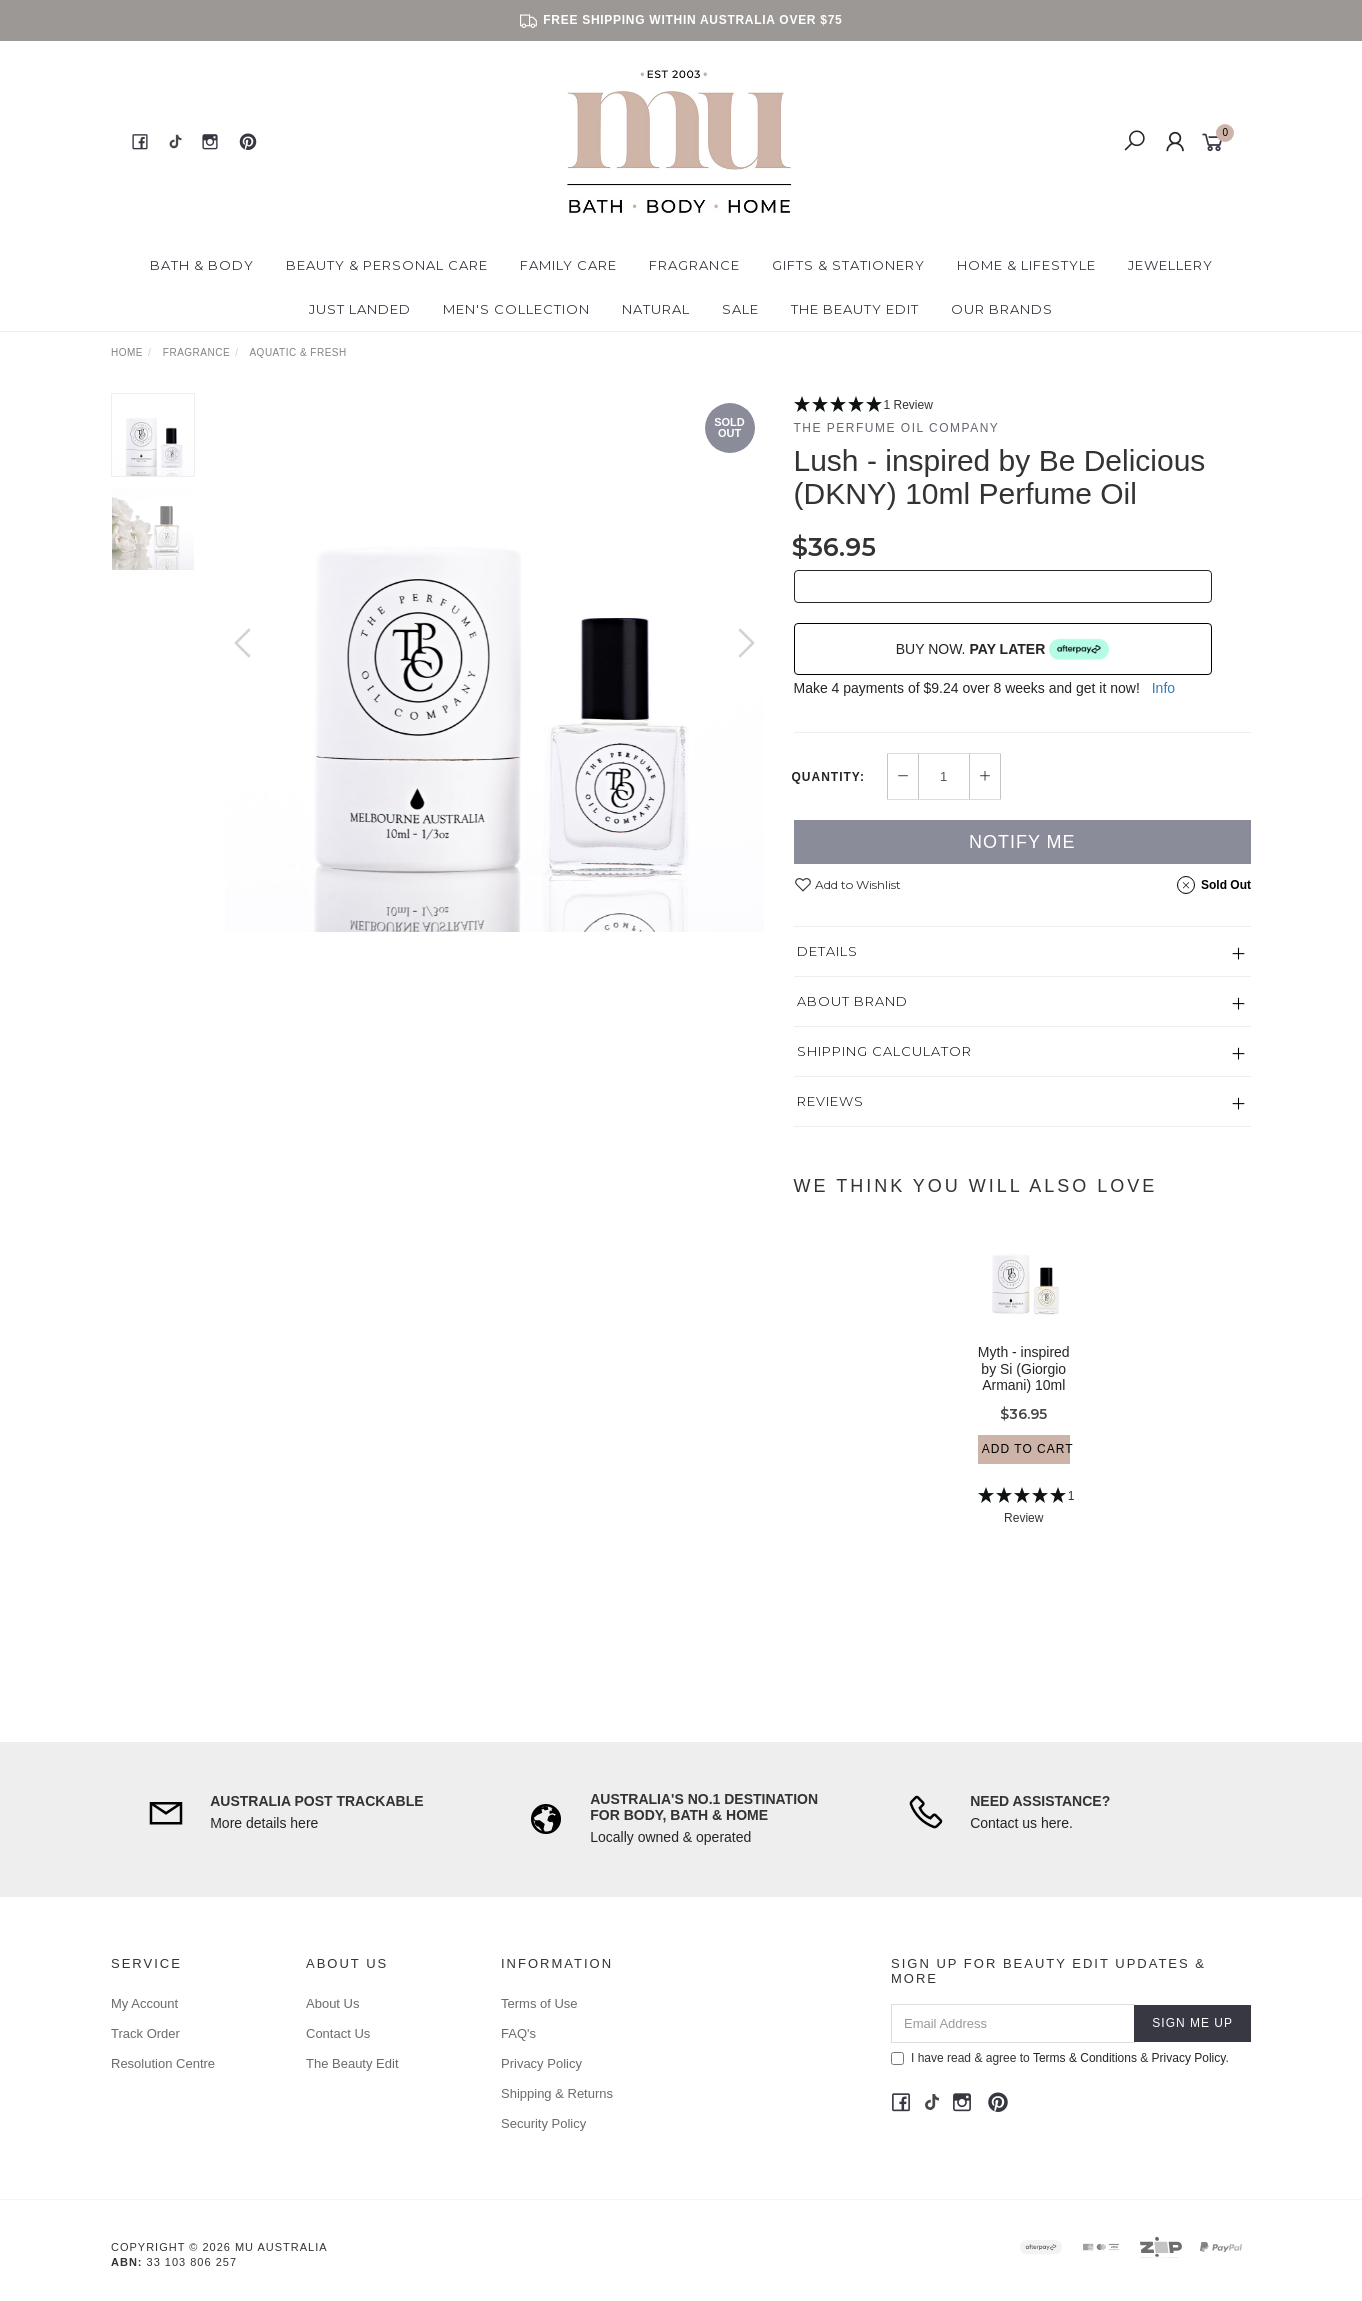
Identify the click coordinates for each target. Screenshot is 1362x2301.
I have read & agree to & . (1060, 2058)
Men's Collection (516, 309)
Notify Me (1022, 842)
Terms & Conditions (1085, 2058)
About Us (332, 2003)
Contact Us (338, 2033)
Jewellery (1170, 265)
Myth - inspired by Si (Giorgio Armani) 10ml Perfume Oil (1024, 1399)
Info (1163, 688)
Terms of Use (539, 2003)
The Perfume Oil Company (897, 428)
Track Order (145, 2033)
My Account (144, 2003)
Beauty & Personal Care (387, 265)
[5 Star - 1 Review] (1023, 405)
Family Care (568, 265)
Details (827, 951)
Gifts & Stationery (848, 265)
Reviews (830, 1101)
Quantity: (828, 777)
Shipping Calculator (884, 1051)
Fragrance (694, 265)
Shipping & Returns (557, 2093)
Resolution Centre (163, 2063)
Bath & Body (202, 265)
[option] (494, 662)
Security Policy (543, 2123)
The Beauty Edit (855, 309)
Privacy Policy (541, 2063)
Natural (656, 309)
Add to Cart (1026, 1471)
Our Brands (1002, 309)
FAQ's (518, 2033)
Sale (740, 309)
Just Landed (360, 309)
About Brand (852, 1001)
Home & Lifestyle (1026, 265)
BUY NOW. (1003, 649)
